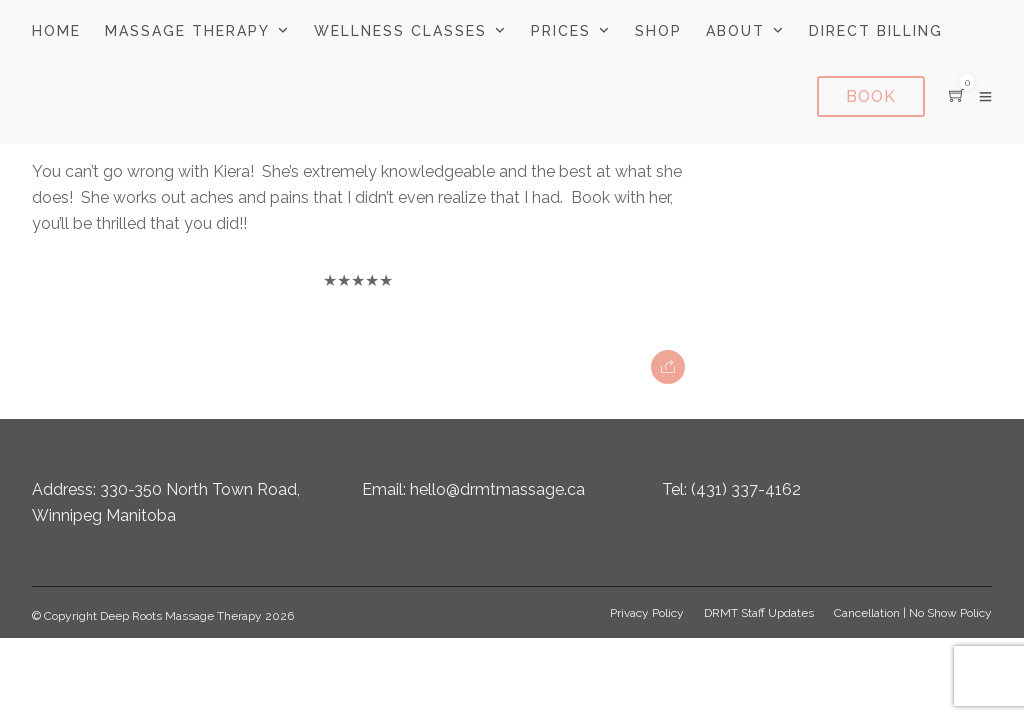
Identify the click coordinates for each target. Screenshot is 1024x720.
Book (871, 96)
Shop (658, 31)
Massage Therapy (187, 31)
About (735, 31)
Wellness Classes (400, 31)
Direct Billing (876, 31)
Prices (561, 31)
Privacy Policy (647, 613)
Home (56, 31)
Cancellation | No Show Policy (913, 613)
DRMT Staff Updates (759, 613)
